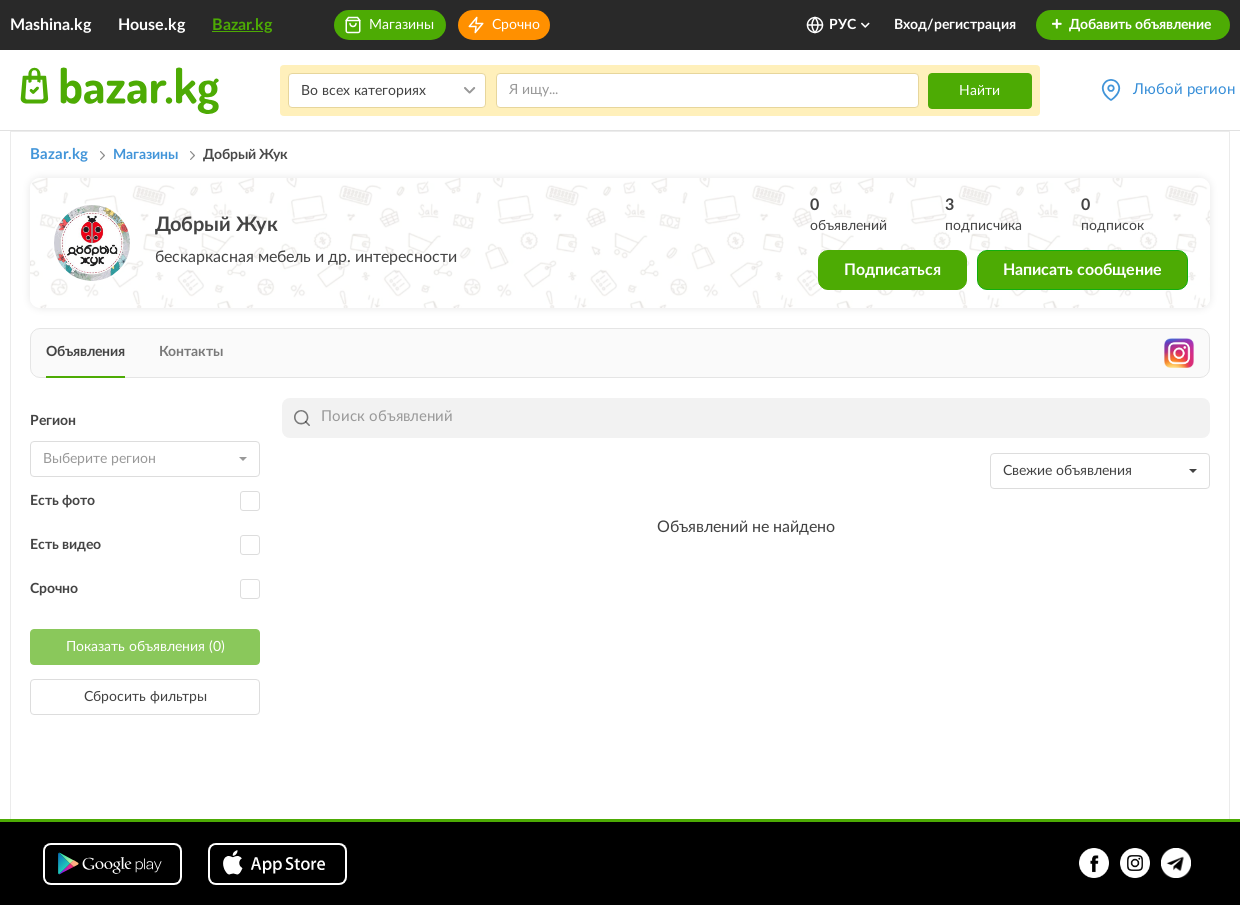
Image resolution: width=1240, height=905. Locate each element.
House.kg (151, 25)
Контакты (191, 352)
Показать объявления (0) (145, 647)
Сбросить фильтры (145, 697)
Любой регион (1184, 89)
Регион (53, 421)
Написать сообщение (1082, 270)
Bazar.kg (242, 25)
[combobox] (145, 459)
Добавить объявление (1130, 25)
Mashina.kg (50, 25)
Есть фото (62, 501)
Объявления (85, 352)
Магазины (401, 25)
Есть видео (65, 545)
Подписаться (892, 270)
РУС (850, 25)
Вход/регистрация (955, 25)
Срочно (516, 25)
